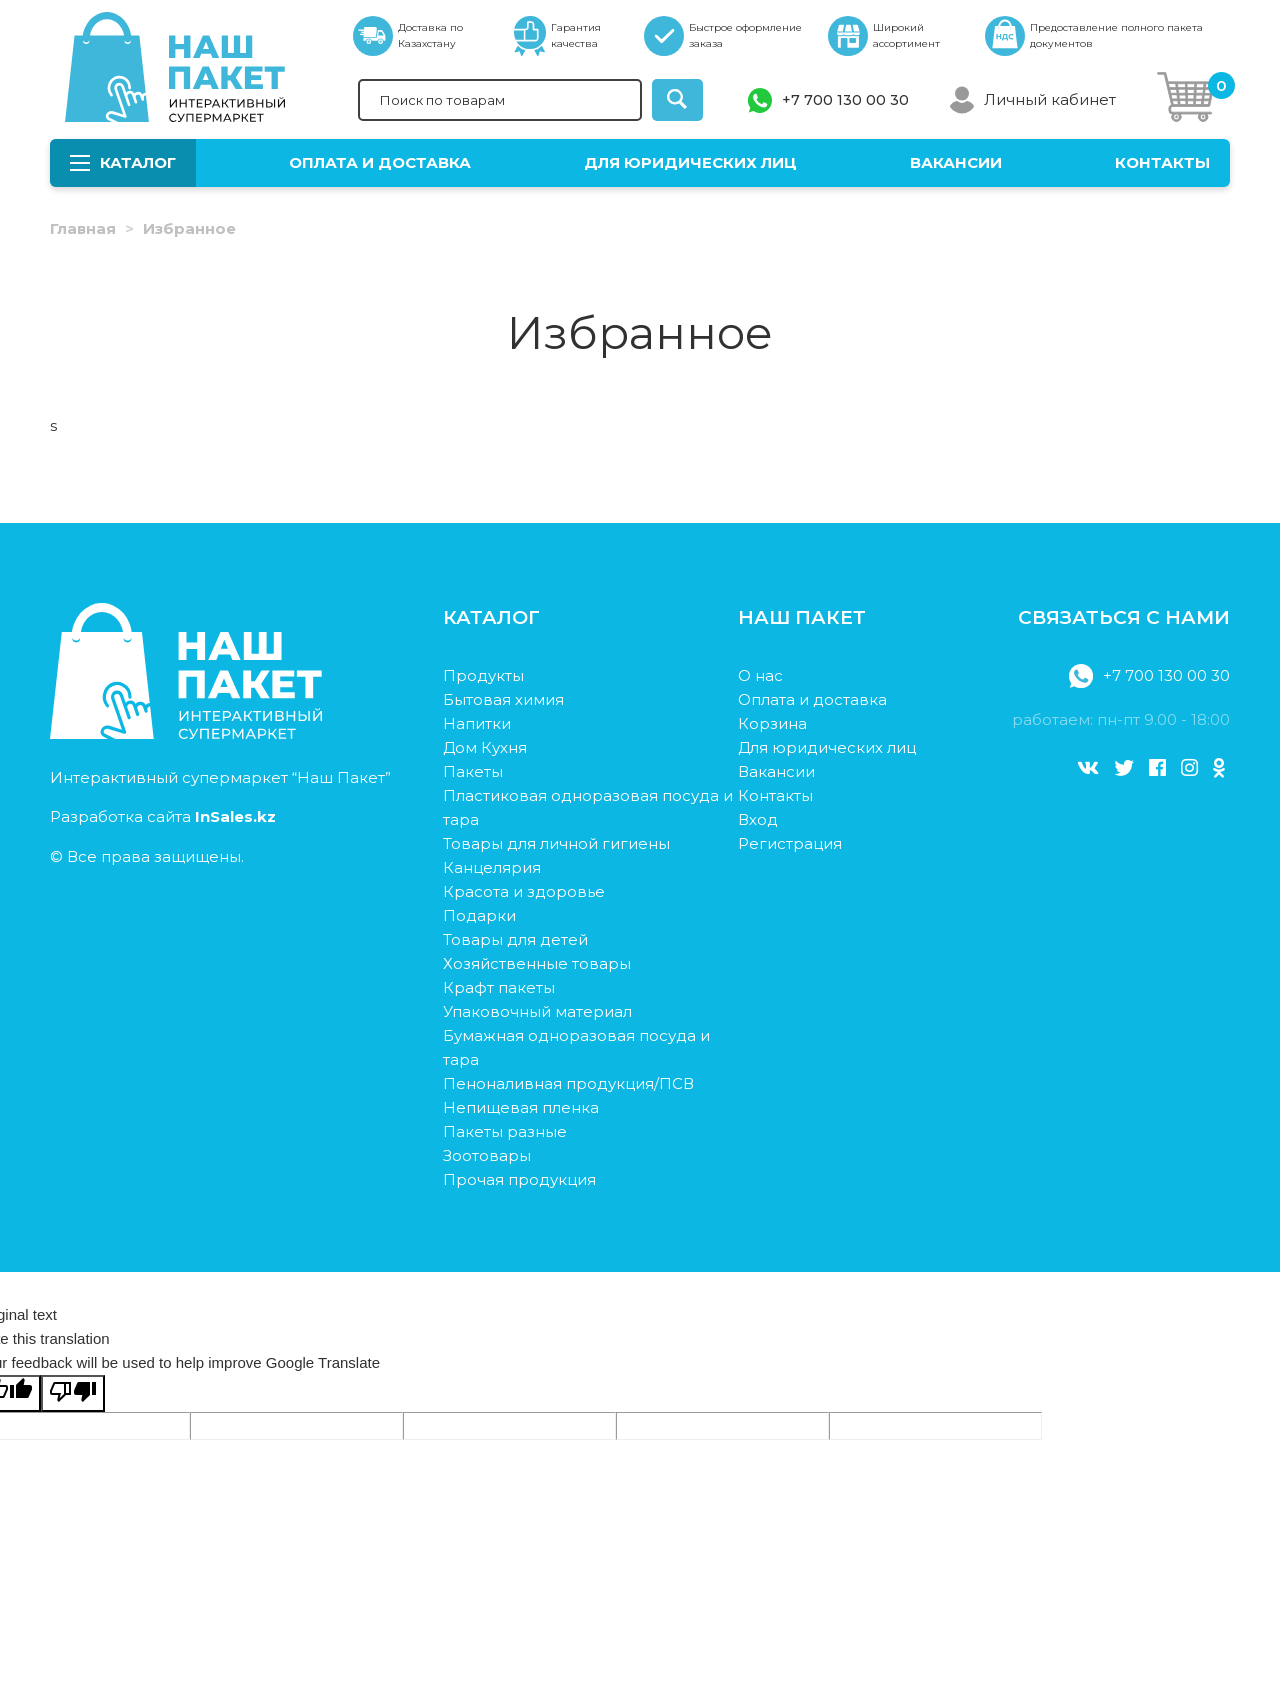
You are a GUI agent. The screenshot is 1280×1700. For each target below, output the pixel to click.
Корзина (772, 723)
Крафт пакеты (499, 987)
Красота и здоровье (524, 891)
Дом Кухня (485, 747)
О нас (760, 675)
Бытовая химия (503, 699)
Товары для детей (515, 939)
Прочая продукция (519, 1179)
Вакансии (956, 162)
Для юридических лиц (690, 162)
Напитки (477, 723)
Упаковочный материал (537, 1011)
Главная (83, 228)
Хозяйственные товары (537, 963)
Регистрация (790, 843)
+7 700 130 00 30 (845, 100)
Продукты (483, 675)
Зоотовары (487, 1155)
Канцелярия (492, 867)
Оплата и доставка (380, 162)
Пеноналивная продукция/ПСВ (568, 1083)
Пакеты (473, 771)
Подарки (479, 915)
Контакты (1162, 162)
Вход (758, 819)
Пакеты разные (505, 1131)
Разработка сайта (163, 816)
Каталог (123, 162)
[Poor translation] (73, 1393)
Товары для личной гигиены (556, 843)
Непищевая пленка (521, 1107)
